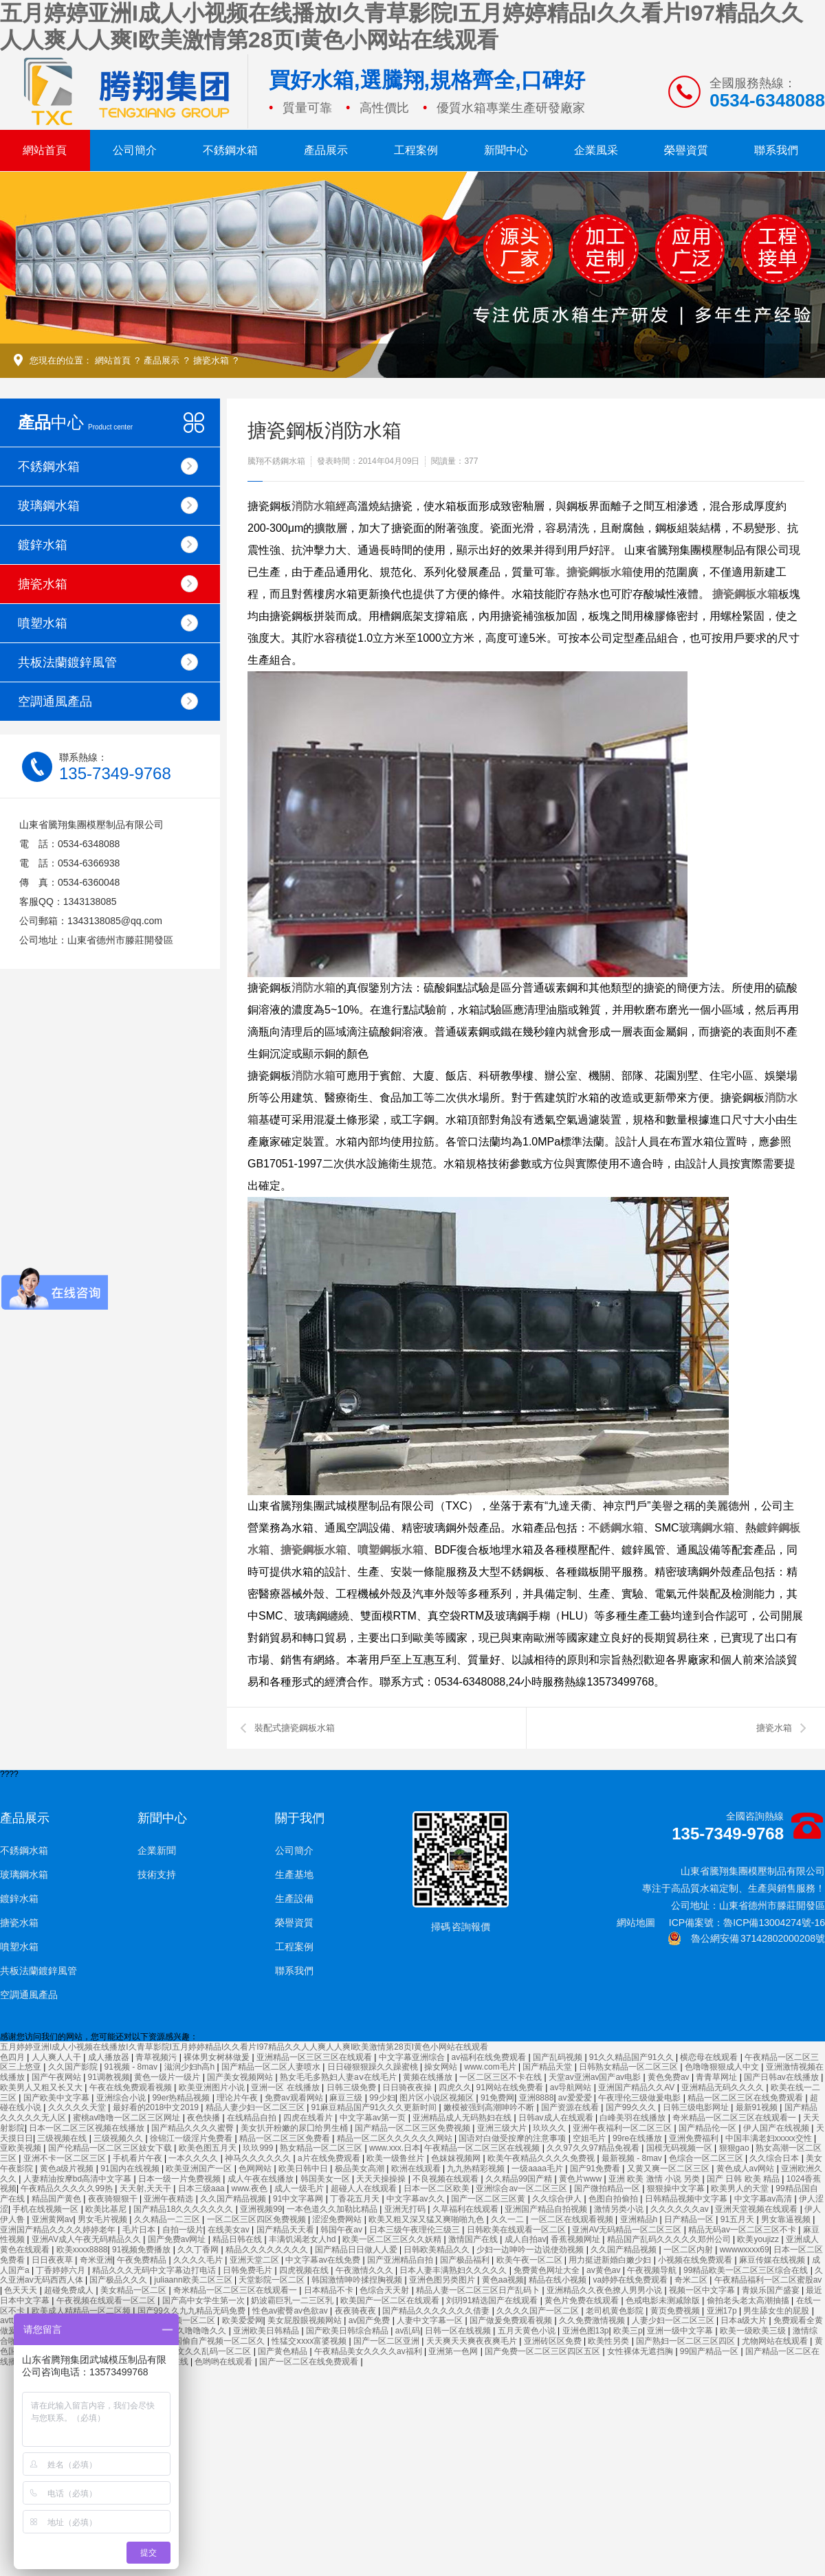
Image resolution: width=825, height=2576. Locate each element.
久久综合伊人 (558, 2199)
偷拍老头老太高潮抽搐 (749, 2300)
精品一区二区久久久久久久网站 (395, 2138)
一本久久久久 (194, 2158)
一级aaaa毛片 (538, 2168)
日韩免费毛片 (248, 2270)
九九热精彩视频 (477, 2168)
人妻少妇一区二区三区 (674, 2320)
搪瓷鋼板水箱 (745, 594)
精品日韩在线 (238, 2239)
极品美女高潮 (360, 2168)
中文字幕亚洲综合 (413, 2057)
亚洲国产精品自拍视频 (547, 2209)
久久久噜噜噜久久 (194, 2331)
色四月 (13, 2057)
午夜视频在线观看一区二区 (106, 2300)
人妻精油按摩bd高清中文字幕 (78, 2179)
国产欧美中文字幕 (57, 2098)
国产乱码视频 (558, 2057)
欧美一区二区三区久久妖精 (392, 2239)
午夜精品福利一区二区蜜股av (768, 2280)
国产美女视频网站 (241, 2077)
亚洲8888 (536, 2098)
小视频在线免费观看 (696, 2260)
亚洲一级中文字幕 (681, 2331)
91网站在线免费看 (511, 2087)
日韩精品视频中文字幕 (687, 2199)
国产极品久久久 (119, 2280)
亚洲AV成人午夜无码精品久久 (87, 2239)
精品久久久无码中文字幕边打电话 (155, 2270)
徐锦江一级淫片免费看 (192, 2138)
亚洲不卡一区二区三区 (65, 2158)
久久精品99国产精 (520, 2179)
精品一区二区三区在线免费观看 (746, 2098)
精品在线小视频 (558, 2280)
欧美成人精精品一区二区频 (82, 2311)
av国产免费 (371, 2320)
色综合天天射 (385, 2290)
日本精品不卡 (329, 2290)
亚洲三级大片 (503, 2128)
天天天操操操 (382, 2179)
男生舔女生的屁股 (777, 2311)
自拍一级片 (183, 2230)
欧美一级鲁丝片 (396, 2158)
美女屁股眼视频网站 (305, 2320)
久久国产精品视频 (234, 2199)
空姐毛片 (590, 2138)
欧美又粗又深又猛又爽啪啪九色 (427, 2219)
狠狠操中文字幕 (677, 2188)
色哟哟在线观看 (224, 2361)
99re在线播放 (638, 2138)
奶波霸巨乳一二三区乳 (293, 2300)
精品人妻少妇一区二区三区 (256, 2107)
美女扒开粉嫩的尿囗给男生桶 (295, 2128)
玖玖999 (259, 2148)
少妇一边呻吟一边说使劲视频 (531, 2249)
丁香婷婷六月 (61, 2270)
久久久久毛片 (199, 2260)
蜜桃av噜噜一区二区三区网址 (128, 2118)
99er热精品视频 (182, 2098)
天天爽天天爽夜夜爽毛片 (472, 2341)
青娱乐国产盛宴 (772, 2290)
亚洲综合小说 (122, 2098)
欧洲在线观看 (417, 2168)
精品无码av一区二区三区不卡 (743, 2230)
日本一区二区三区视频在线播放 (87, 2128)
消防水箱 (314, 506)
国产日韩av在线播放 (782, 2077)
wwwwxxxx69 (744, 2249)
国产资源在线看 (571, 2107)
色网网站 (256, 2168)
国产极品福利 (466, 2260)
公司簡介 (135, 150)
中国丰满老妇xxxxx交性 (769, 2138)
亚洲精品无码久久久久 (723, 2087)
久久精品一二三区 (168, 2219)
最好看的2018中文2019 (157, 2107)
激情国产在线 (474, 2239)
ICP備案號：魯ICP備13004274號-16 (747, 1922)
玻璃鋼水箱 (108, 505)
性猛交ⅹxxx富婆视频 (310, 2341)
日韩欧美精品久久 (438, 2249)
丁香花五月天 (356, 2199)
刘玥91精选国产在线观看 (493, 2300)
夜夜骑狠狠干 (114, 2199)
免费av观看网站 (295, 2098)
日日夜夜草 (53, 2260)
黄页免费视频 (676, 2311)
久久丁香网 (199, 2249)
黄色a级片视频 (68, 2168)
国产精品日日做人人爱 (357, 2249)
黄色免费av (670, 2077)
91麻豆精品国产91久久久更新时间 (375, 2107)
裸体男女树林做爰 (218, 2057)
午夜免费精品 (142, 2260)
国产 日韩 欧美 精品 (744, 2179)
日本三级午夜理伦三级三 (415, 2230)
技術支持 (157, 1874)
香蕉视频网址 (576, 2239)
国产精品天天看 (286, 2230)
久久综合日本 (775, 2158)
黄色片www (581, 2179)
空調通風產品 (108, 701)
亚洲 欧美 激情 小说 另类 (655, 2179)
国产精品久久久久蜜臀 (193, 2128)
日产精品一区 (690, 2219)
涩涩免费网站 (338, 2219)
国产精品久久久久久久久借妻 (437, 2311)
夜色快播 (204, 2118)
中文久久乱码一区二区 (210, 2351)
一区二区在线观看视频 (573, 2219)
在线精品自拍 (252, 2118)
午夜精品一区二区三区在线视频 (483, 2148)
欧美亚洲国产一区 (200, 2168)
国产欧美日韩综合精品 (348, 2331)
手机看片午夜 (138, 2158)
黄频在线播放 (428, 2077)
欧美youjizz (759, 2239)
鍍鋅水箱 (108, 544)
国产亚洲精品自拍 (401, 2260)
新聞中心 (506, 150)
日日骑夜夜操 (408, 2087)
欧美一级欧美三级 (754, 2331)
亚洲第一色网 (454, 2351)
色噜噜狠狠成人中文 (723, 2067)
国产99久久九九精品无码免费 (193, 2311)
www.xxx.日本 (394, 2148)
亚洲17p (723, 2311)
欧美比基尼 (107, 2209)
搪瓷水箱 (211, 360)
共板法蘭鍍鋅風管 (108, 662)
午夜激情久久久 (365, 2270)
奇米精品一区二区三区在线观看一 (735, 2118)
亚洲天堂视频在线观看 (757, 2209)
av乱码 (408, 2331)
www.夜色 (251, 2188)
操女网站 (441, 2067)
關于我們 (299, 1818)
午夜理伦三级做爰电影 (640, 2098)
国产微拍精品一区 (608, 2188)
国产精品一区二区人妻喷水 (271, 2067)
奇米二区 (692, 2280)
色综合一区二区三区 (707, 2158)
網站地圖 (636, 1922)
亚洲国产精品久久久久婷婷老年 (59, 2230)
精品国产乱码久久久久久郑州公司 (670, 2239)
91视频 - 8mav (132, 2067)
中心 (75, 422)
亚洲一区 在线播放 (286, 2087)
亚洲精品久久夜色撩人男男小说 (605, 2290)
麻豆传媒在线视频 (773, 2260)
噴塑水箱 (108, 622)
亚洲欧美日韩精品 (267, 2331)
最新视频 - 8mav (633, 2158)
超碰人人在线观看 (365, 2188)
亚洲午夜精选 (169, 2199)
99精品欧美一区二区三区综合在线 (747, 2270)
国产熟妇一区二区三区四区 (686, 2341)
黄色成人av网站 (746, 2168)
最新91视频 (758, 2107)
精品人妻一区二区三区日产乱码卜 (479, 2290)
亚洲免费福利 (694, 2138)
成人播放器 (109, 2057)
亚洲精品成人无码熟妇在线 (463, 2118)
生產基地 (294, 1874)
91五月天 (738, 2219)
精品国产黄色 (57, 2199)
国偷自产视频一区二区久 (220, 2341)
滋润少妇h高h (190, 2067)
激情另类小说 (620, 2209)
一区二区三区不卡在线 (501, 2077)
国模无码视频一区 (680, 2148)
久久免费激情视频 (593, 2320)
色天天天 (21, 2290)
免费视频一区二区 (183, 2320)
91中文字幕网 (299, 2199)
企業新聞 (157, 1850)
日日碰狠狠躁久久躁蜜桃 (373, 2067)
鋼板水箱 (610, 572)
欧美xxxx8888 (82, 2249)
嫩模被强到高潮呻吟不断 (489, 2107)
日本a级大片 (744, 2320)
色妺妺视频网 (457, 2158)
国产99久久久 (632, 2107)
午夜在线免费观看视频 (131, 2087)
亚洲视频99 (261, 2209)
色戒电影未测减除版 (664, 2300)
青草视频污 (157, 2057)
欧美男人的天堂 (741, 2188)
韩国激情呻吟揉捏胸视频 (357, 2280)
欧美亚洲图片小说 (213, 2087)
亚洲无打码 (406, 2209)
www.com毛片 (491, 2067)
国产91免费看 (596, 2168)
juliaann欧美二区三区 (194, 2280)
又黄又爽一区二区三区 (669, 2168)
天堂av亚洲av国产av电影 (596, 2077)
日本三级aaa (202, 2188)
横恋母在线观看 (710, 2057)
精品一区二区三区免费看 (285, 2138)
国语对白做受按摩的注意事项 (513, 2138)
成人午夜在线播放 (262, 2179)
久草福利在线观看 (466, 2209)
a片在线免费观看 (330, 2158)
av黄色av (604, 2270)
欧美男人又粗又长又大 (42, 2087)
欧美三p (628, 2331)
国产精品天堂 (548, 2067)
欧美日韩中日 (304, 2168)
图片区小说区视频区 (437, 2098)
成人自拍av (526, 2239)
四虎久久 (455, 2087)
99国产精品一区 (710, 2351)
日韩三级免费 (352, 2087)
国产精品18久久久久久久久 (184, 2209)
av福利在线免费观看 (490, 2057)
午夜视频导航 (653, 2270)
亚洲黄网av (53, 2219)
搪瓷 (577, 572)
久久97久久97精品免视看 (594, 2148)
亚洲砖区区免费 (554, 2341)
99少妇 (382, 2098)
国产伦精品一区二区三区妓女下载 (111, 2148)
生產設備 (294, 1898)
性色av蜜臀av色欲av (291, 2311)
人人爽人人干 (57, 2057)
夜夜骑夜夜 (356, 2311)
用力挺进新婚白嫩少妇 (611, 2260)
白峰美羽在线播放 (634, 2118)
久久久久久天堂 (78, 2107)
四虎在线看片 (309, 2118)
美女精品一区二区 (134, 2290)
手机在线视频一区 (46, 2209)
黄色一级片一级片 (168, 2077)
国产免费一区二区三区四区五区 (543, 2351)
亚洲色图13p (585, 2331)
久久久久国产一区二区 (538, 2311)
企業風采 (596, 150)
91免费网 (497, 2098)
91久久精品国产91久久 (632, 2057)
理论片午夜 (238, 2098)
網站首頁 (45, 150)
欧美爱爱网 (242, 2320)
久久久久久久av (680, 2209)
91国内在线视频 (131, 2168)
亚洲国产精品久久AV (637, 2087)
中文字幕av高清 (764, 2199)
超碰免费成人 (70, 2290)
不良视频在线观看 (446, 2179)
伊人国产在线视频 (777, 2128)
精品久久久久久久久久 (268, 2249)
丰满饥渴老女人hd (303, 2239)
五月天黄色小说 (528, 2331)
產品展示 (326, 150)
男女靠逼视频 (787, 2219)
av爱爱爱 (576, 2098)
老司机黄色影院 (616, 2311)
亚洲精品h (640, 2219)
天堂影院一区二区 (273, 2280)
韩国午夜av (342, 2230)
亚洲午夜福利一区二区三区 (623, 2128)
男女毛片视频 (103, 2219)
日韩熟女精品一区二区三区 (629, 2067)
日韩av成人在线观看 (556, 2118)
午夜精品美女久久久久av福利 (369, 2351)
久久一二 (508, 2219)
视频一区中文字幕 (703, 2290)
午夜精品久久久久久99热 (68, 2188)
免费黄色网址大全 (548, 2270)
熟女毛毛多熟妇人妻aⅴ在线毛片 (339, 2077)
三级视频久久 (119, 2138)
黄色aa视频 (503, 2280)
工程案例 (416, 150)
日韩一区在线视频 (459, 2331)
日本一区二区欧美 (438, 2188)
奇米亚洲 (96, 2260)
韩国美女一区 (326, 2179)
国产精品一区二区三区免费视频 (413, 2128)
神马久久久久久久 (259, 2158)
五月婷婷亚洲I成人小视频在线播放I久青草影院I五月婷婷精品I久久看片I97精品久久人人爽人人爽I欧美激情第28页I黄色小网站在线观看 (244, 2047)
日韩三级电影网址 (697, 2107)
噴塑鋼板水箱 (391, 1550)
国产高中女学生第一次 (204, 2300)
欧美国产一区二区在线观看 (390, 2300)
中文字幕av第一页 (374, 2118)
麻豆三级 (346, 2098)
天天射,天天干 (147, 2188)
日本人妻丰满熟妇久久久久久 (454, 2270)
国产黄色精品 (283, 2351)
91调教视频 (109, 2077)
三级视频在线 (63, 2138)
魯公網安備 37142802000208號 (746, 1938)
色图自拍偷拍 (614, 2199)
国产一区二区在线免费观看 (309, 2361)
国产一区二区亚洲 (387, 2341)
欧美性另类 (609, 2341)
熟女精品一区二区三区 (322, 2148)
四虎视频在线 (305, 2270)
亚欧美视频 (21, 2148)
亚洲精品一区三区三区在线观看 (315, 2057)
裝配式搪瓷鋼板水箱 (294, 1728)
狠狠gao (735, 2148)
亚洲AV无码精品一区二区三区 (627, 2230)
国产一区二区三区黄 (489, 2199)
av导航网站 (572, 2087)
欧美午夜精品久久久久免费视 (542, 2158)
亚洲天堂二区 (255, 2260)
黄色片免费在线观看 (582, 2300)
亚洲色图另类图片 (443, 2280)
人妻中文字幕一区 (431, 2320)
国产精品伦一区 (708, 2128)
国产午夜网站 (57, 2077)
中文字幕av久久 (416, 2199)
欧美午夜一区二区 (530, 2260)
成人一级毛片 (300, 2188)
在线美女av (230, 2230)
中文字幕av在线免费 (323, 2260)
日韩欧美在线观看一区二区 (517, 2230)
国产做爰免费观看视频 (512, 2320)
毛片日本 (139, 2230)
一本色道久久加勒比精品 (333, 2209)
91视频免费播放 (142, 2249)
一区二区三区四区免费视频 (257, 2219)
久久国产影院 (74, 2067)
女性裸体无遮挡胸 (641, 2351)
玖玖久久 (550, 2128)
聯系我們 (776, 150)
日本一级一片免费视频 (180, 2179)
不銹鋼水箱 (230, 150)
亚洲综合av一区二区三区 (522, 2188)
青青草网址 (717, 2077)
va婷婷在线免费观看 (631, 2280)
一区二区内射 (689, 2249)
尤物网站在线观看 (776, 2341)
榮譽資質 (686, 150)
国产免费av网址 (178, 2239)
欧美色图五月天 (209, 2148)
